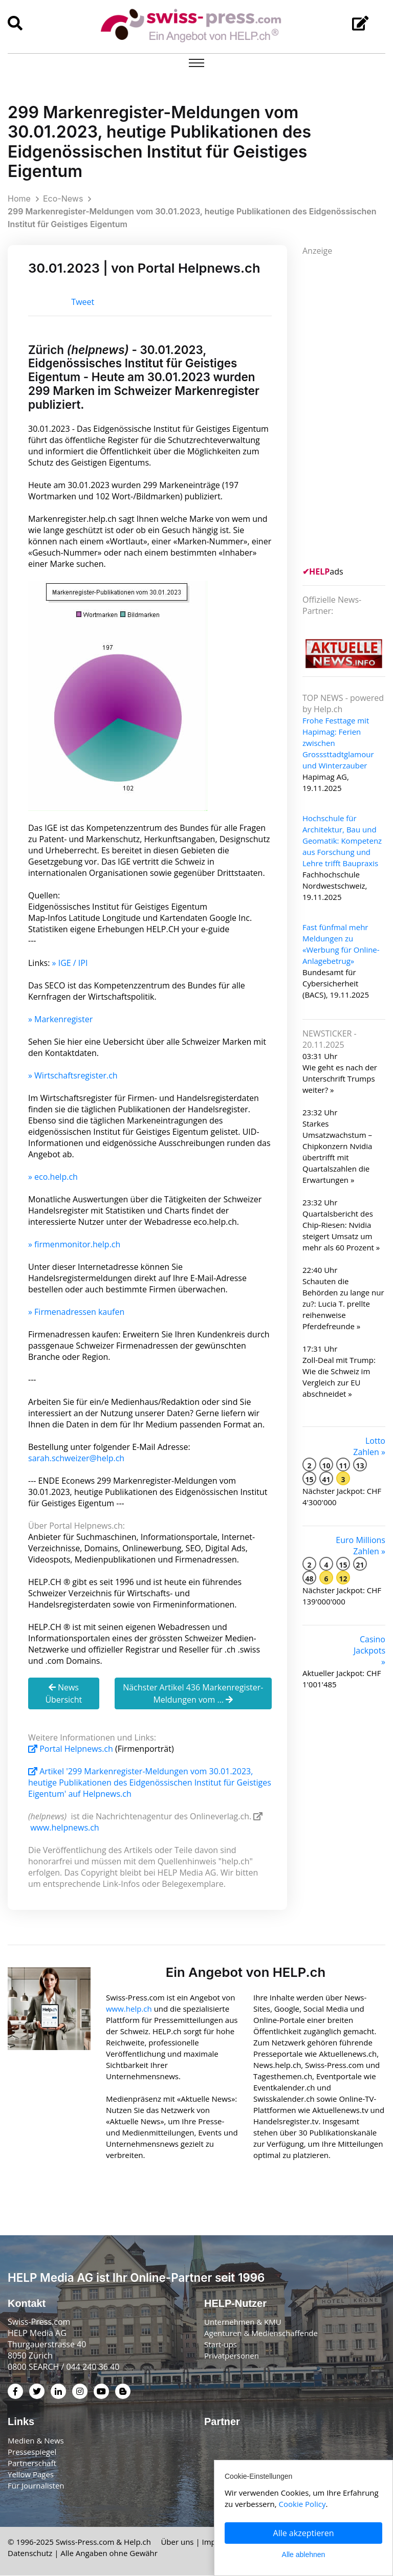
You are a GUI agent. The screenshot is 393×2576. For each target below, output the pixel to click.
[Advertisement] (347, 409)
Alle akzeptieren (303, 2533)
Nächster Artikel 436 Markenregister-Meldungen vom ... (193, 1693)
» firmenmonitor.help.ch (74, 1244)
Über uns (177, 2542)
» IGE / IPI (70, 962)
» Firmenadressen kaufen (76, 1311)
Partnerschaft (32, 2463)
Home (19, 198)
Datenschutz (30, 2553)
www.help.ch (129, 2008)
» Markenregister (60, 1019)
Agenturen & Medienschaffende (261, 2333)
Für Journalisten (36, 2486)
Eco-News (63, 198)
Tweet (82, 301)
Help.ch (137, 2542)
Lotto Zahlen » (369, 1446)
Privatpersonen (231, 2356)
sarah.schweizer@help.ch (76, 1458)
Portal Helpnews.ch (71, 1748)
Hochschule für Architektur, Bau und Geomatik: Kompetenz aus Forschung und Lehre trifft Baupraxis (342, 840)
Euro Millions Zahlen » (360, 1545)
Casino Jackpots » (369, 1650)
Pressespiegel (32, 2452)
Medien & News (36, 2441)
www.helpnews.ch (64, 1827)
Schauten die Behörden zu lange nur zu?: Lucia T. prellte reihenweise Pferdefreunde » (343, 1303)
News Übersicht (63, 1693)
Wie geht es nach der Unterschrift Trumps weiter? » (339, 1078)
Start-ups (220, 2345)
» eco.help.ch (53, 1176)
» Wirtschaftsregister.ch (73, 1075)
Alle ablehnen (303, 2554)
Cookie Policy (302, 2504)
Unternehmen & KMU (242, 2322)
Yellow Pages (31, 2475)
